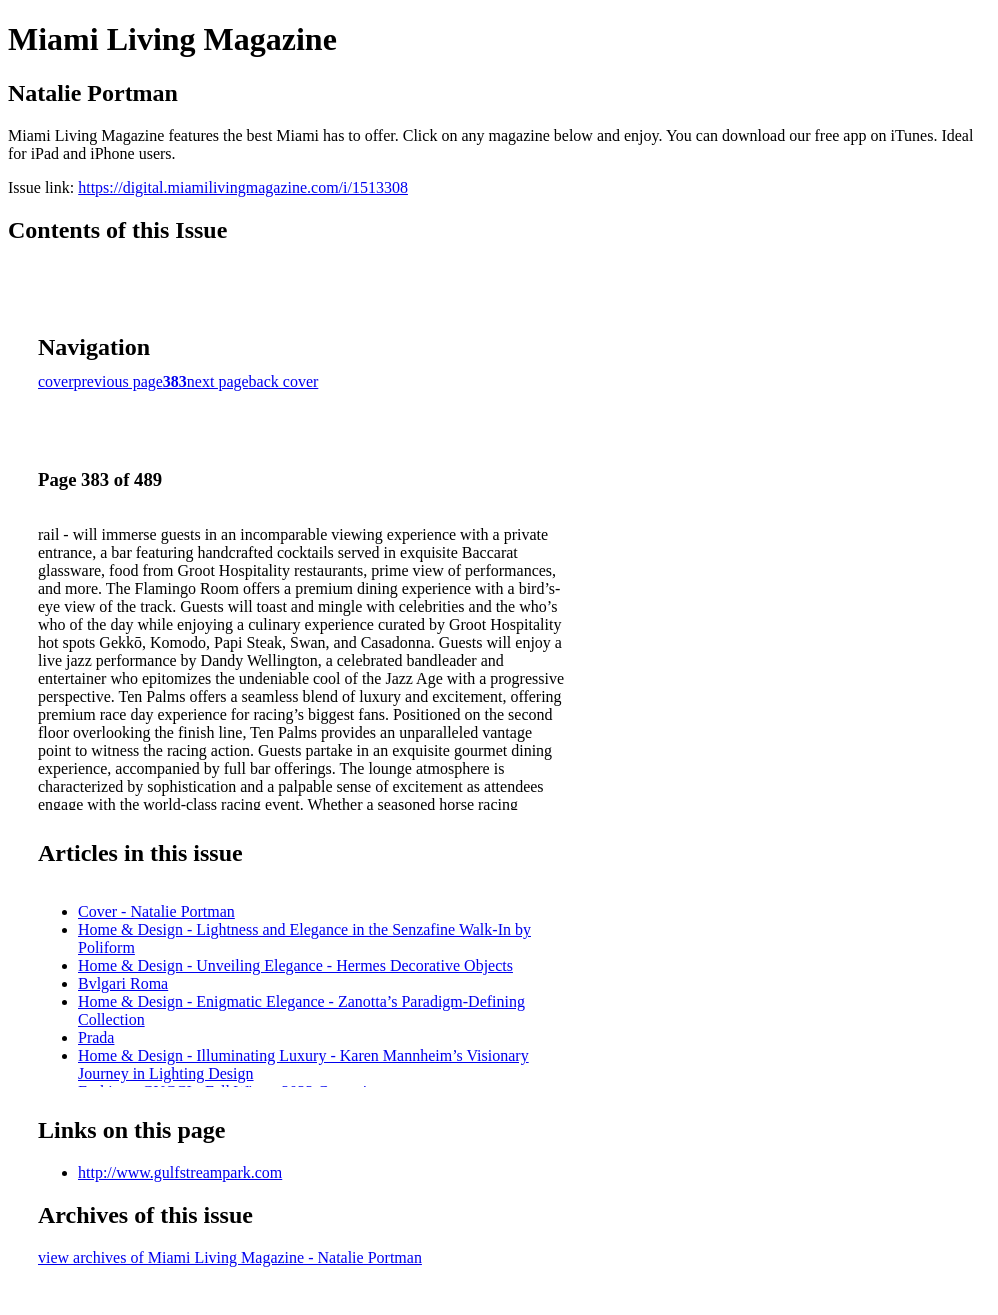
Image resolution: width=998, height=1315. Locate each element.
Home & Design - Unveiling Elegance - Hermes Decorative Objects (295, 965)
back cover (284, 381)
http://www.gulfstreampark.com (180, 1172)
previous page (118, 381)
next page (218, 381)
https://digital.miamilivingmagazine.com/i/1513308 (243, 187)
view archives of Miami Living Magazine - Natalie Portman (230, 1257)
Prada (96, 1037)
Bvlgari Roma (123, 983)
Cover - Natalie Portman (156, 911)
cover (56, 381)
